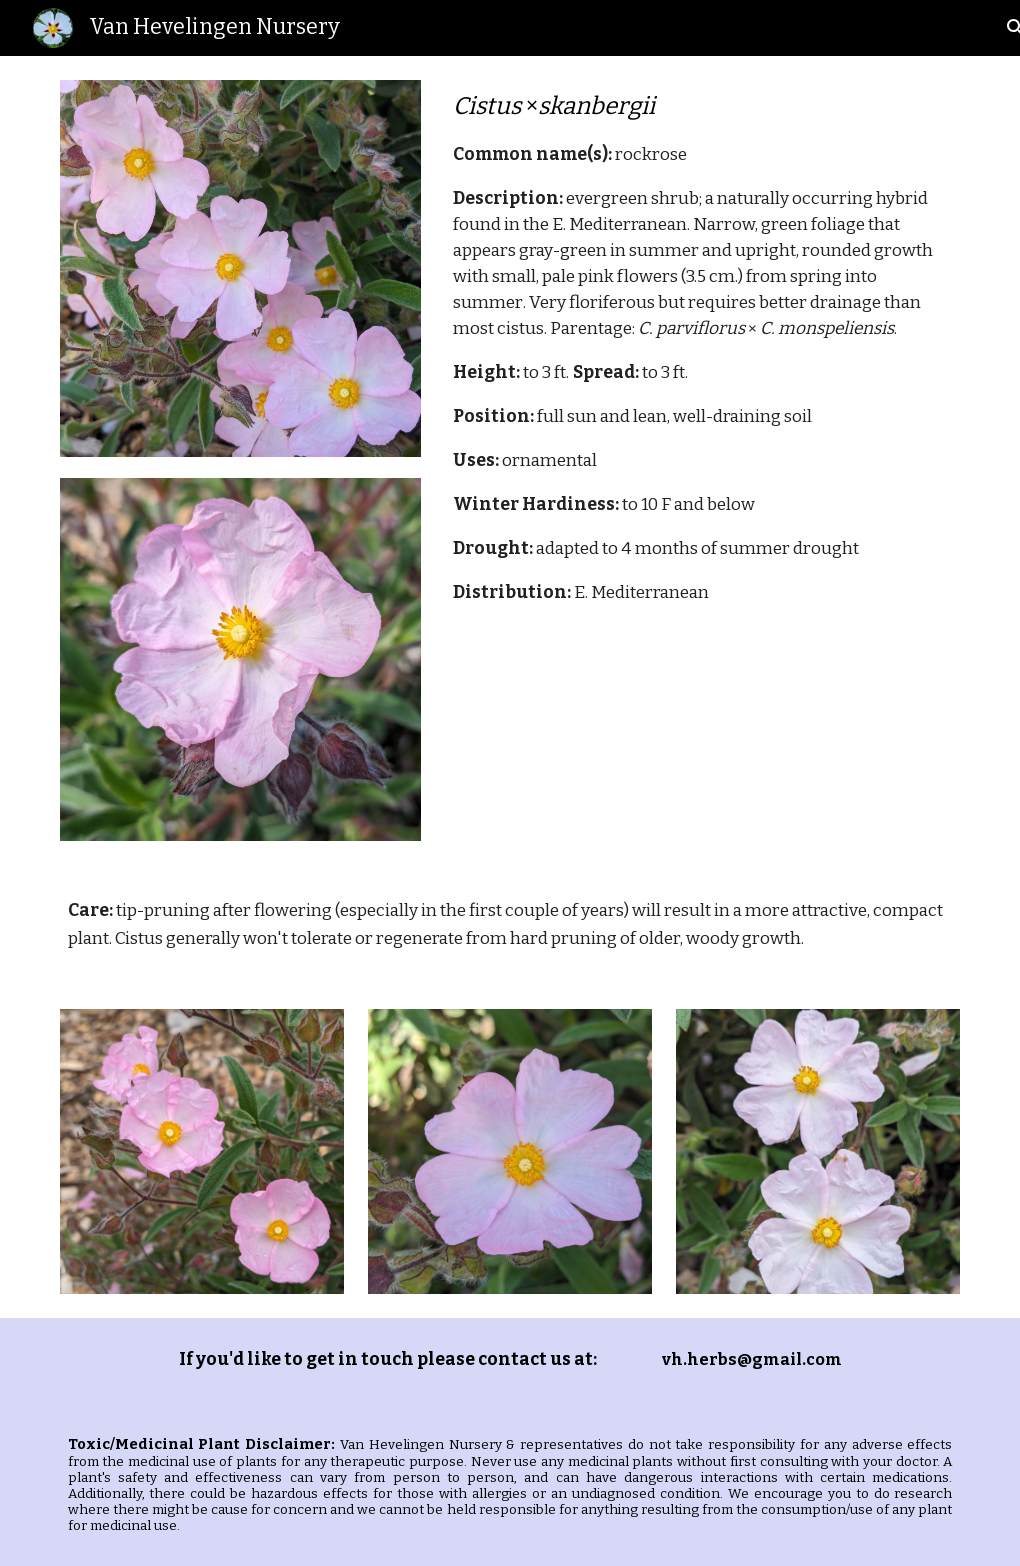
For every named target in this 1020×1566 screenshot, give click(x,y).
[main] (703, 347)
